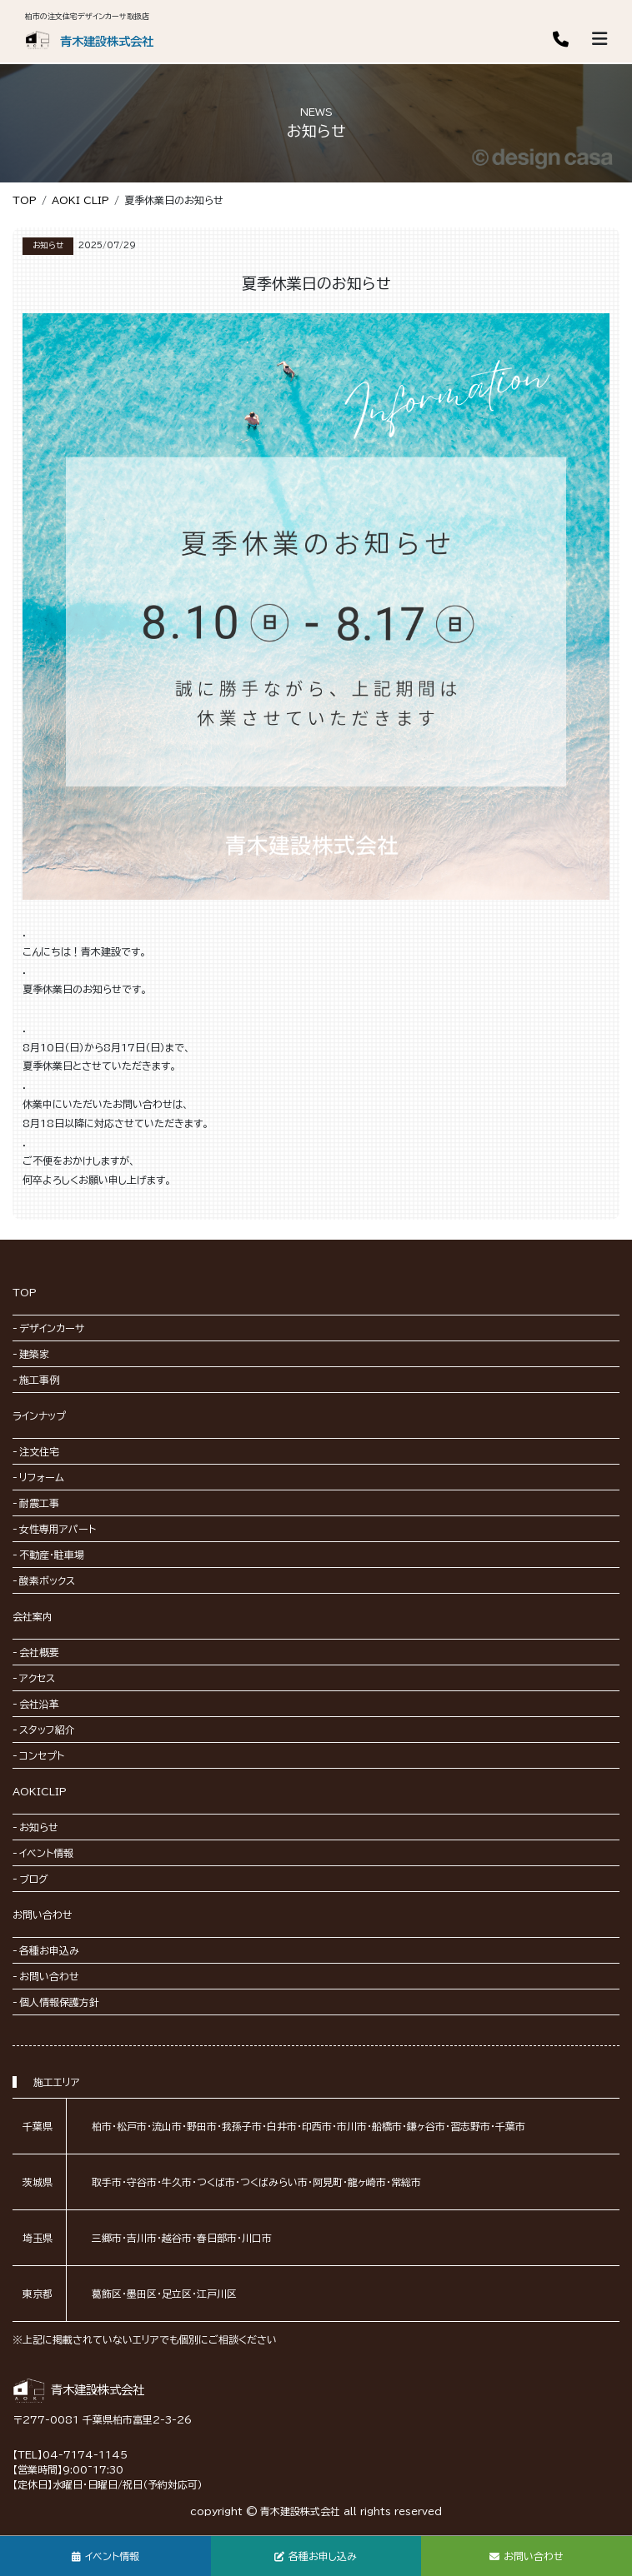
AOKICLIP (40, 1791)
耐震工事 (39, 1503)
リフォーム (41, 1477)
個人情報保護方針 (59, 2002)
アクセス (37, 1678)
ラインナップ (39, 1415)
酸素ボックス (47, 1580)
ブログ (33, 1879)
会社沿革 (39, 1704)
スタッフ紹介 (47, 1730)
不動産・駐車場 (51, 1555)
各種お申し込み (315, 2556)
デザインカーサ (52, 1328)
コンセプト (41, 1755)
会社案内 (33, 1616)
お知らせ (38, 1827)
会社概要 (39, 1652)
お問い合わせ (43, 1915)
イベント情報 (46, 1853)
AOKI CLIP (80, 200)
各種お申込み (49, 1950)
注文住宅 (39, 1451)
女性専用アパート (57, 1529)
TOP (25, 200)
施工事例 (39, 1380)
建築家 (34, 1354)
